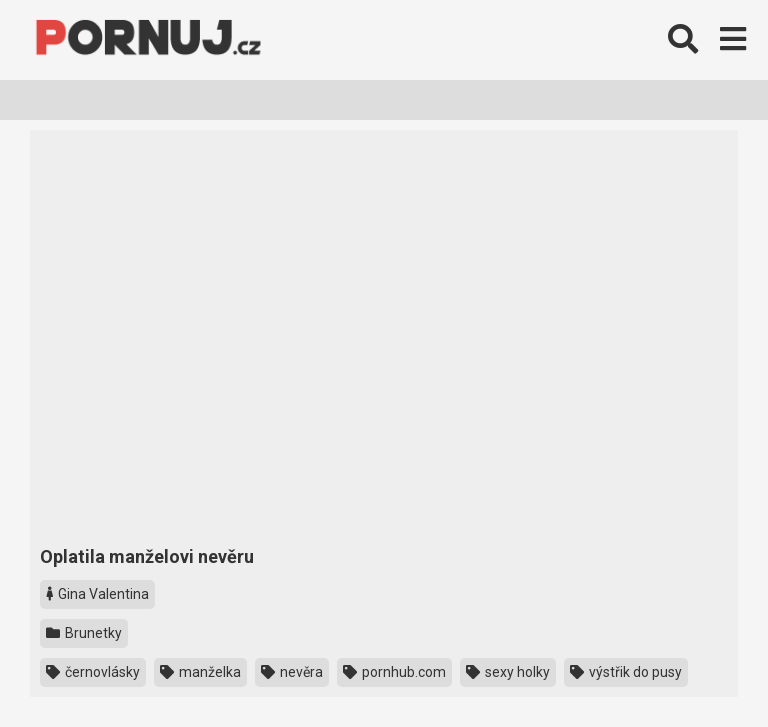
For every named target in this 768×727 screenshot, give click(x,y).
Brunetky (84, 633)
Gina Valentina (97, 594)
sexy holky (508, 672)
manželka (200, 672)
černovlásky (93, 672)
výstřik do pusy (626, 672)
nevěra (292, 672)
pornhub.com (394, 672)
